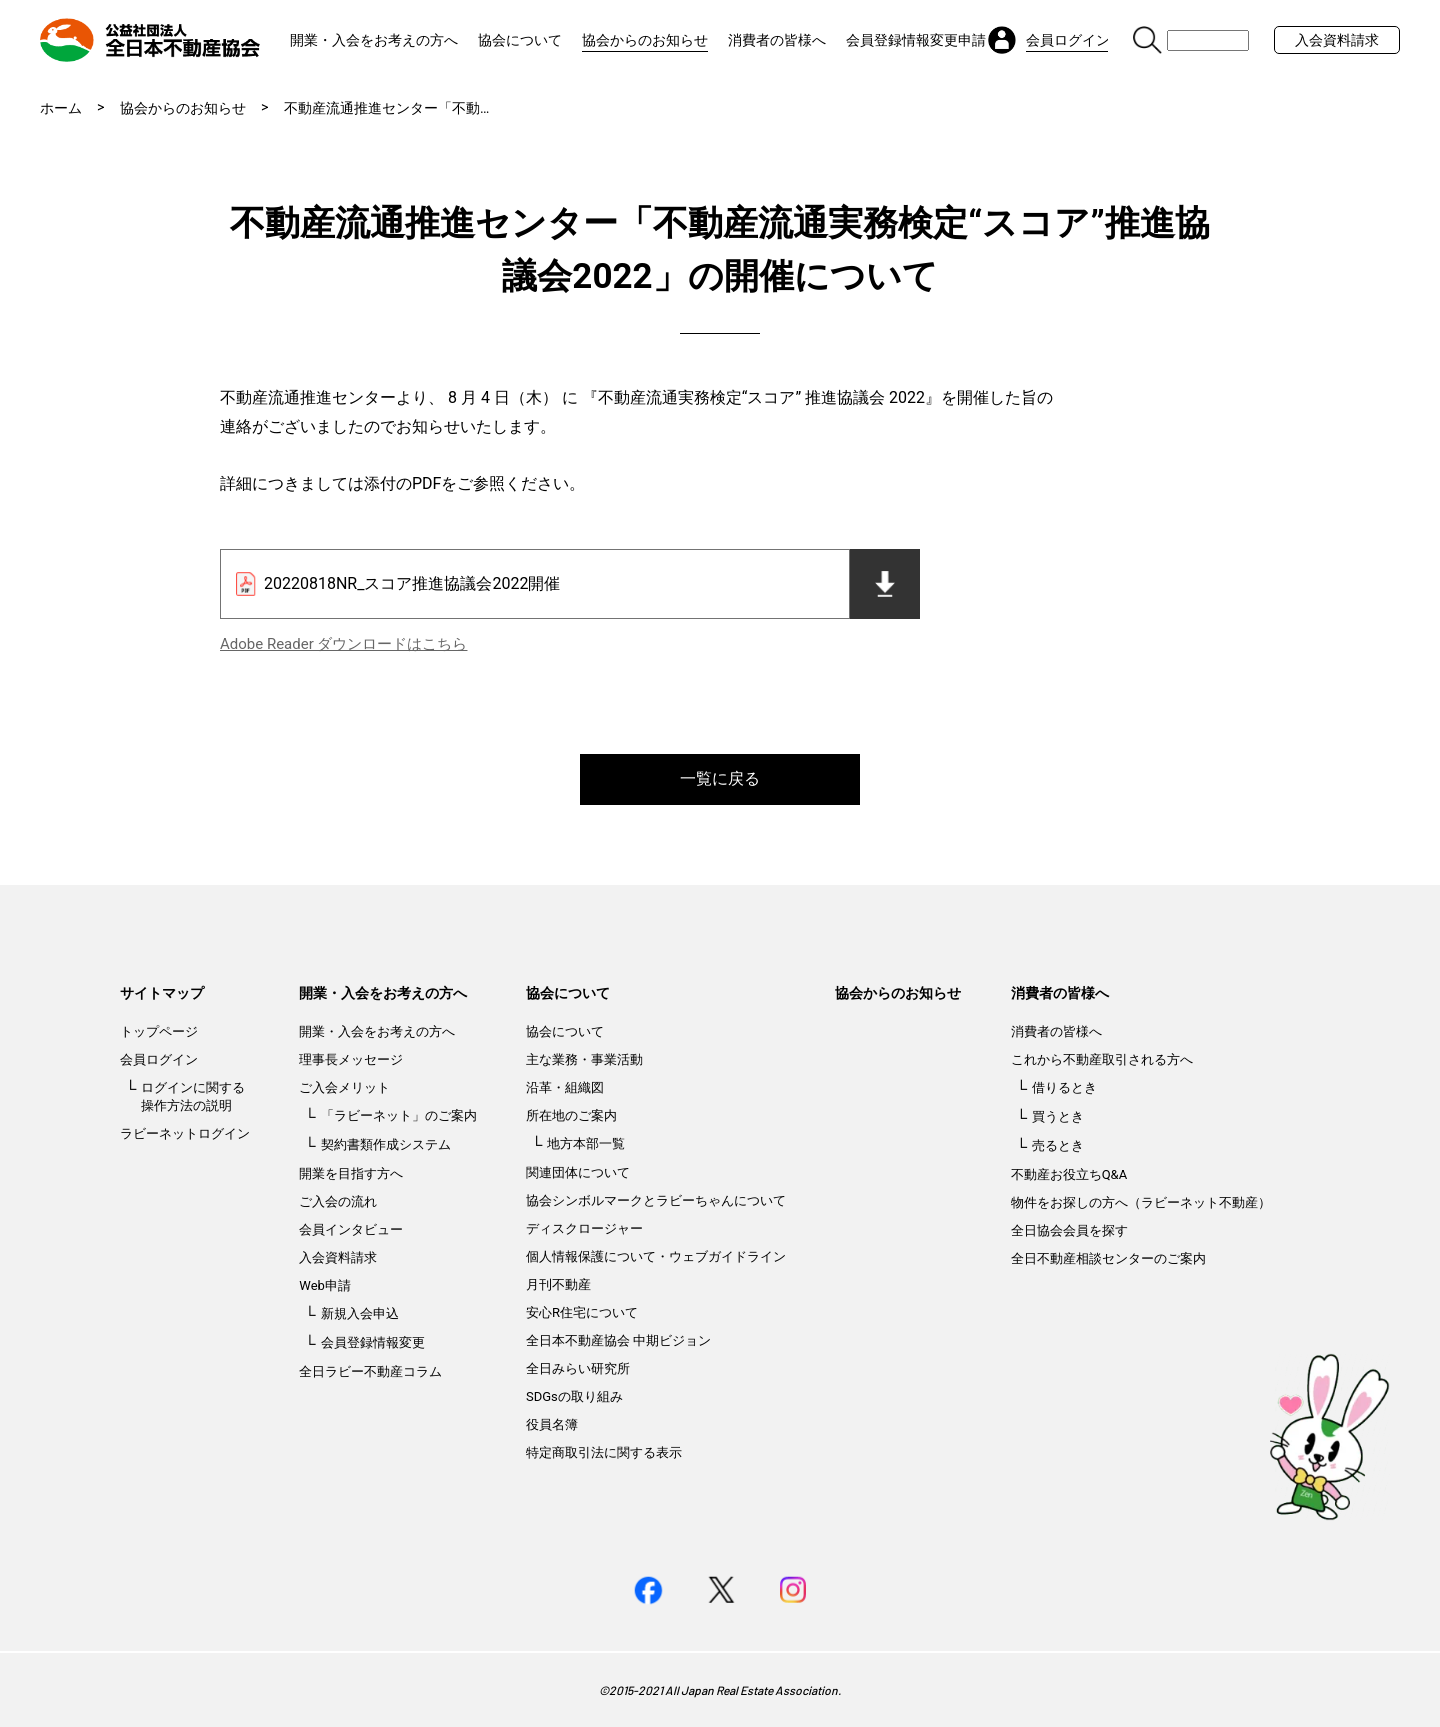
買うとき (1058, 1116)
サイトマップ (162, 993)
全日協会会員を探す (1069, 1230)
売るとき (1058, 1145)
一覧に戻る (720, 778)
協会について (520, 40)
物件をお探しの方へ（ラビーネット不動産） (1141, 1202)
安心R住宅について (582, 1312)
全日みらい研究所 (578, 1368)
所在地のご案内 (571, 1115)
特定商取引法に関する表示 (604, 1452)
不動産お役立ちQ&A (1069, 1174)
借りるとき (1064, 1087)
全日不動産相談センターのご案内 (1108, 1258)
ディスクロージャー (584, 1228)
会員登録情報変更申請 (916, 40)
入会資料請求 (1337, 40)
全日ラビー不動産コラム (370, 1371)
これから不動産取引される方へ (1102, 1059)
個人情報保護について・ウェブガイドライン (656, 1256)
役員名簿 (552, 1424)
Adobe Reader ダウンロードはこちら (343, 644)
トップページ (159, 1031)
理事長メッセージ (351, 1059)
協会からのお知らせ (645, 40)
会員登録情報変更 (373, 1342)
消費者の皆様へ (777, 40)
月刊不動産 (558, 1284)
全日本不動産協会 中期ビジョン (618, 1340)
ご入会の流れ (338, 1201)
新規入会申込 (360, 1313)
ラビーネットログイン (185, 1133)
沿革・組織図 (565, 1087)
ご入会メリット (344, 1087)
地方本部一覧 (586, 1143)
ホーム (61, 108)
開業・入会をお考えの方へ (374, 40)
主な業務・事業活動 (584, 1059)
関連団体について (578, 1172)
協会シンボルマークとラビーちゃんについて (656, 1200)
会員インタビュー (351, 1229)
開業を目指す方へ (351, 1173)
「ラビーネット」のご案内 (399, 1115)
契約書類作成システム (386, 1144)
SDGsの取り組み (574, 1396)
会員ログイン (159, 1059)
